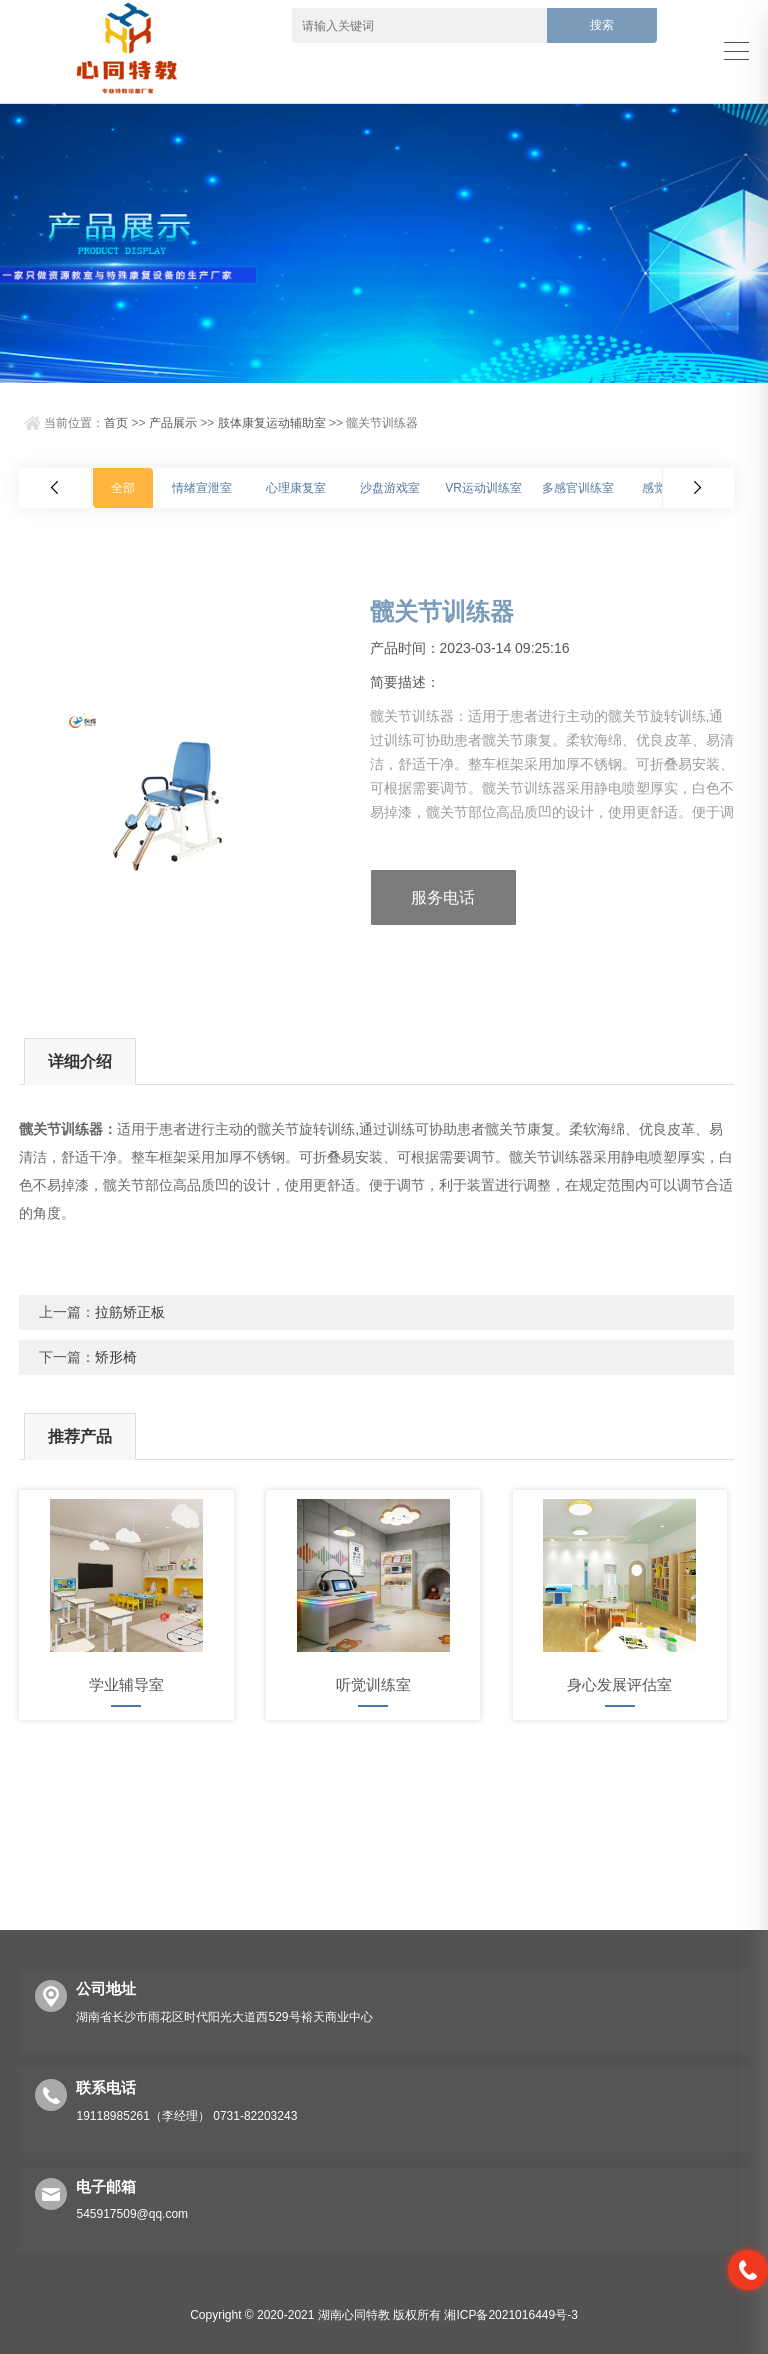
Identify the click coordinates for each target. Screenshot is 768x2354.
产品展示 (173, 423)
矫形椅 (116, 1357)
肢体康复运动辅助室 (272, 423)
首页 (116, 423)
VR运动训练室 (483, 488)
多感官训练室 (578, 488)
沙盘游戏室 (390, 488)
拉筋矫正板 (130, 1312)
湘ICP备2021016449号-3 (510, 2315)
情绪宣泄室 (202, 488)
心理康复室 (296, 488)
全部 (123, 488)
